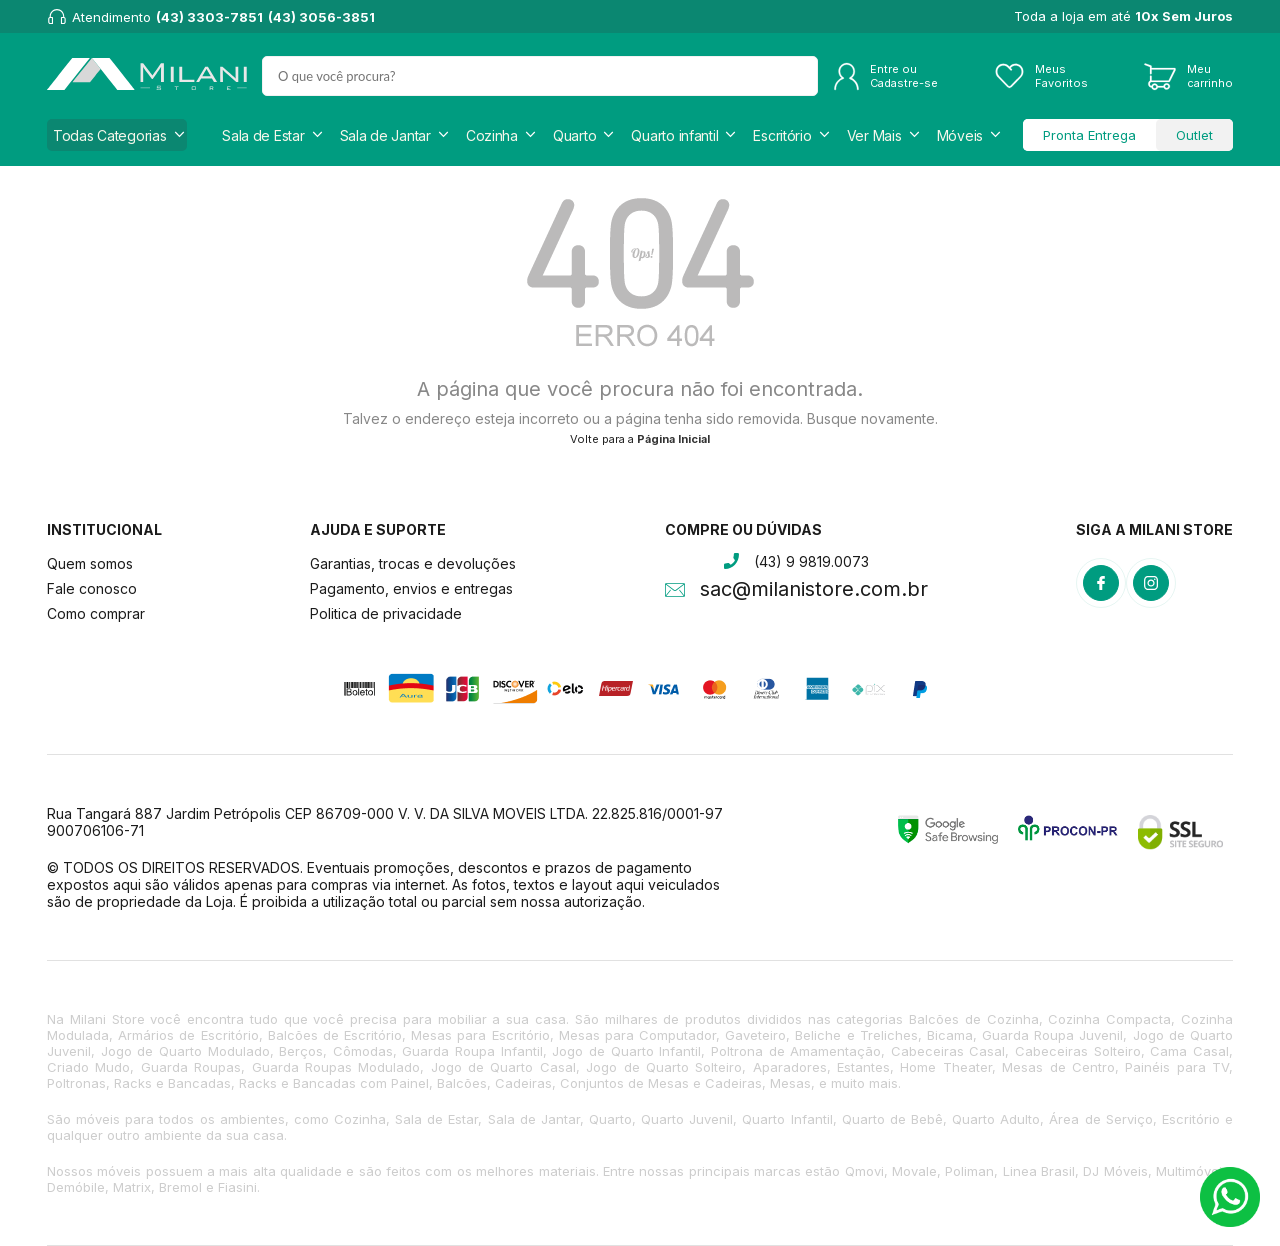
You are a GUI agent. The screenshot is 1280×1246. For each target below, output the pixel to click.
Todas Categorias (110, 135)
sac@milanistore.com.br (814, 591)
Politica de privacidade (386, 613)
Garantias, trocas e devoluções (413, 563)
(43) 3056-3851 (321, 17)
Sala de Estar (263, 135)
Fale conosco (92, 588)
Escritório (782, 135)
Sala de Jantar (385, 135)
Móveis (960, 135)
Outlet (1194, 135)
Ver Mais (874, 135)
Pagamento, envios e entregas (411, 588)
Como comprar (96, 613)
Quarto (574, 135)
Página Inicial (673, 439)
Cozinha (492, 135)
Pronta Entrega (1089, 135)
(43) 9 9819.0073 (811, 561)
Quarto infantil (674, 135)
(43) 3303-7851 (209, 17)
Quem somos (90, 563)
